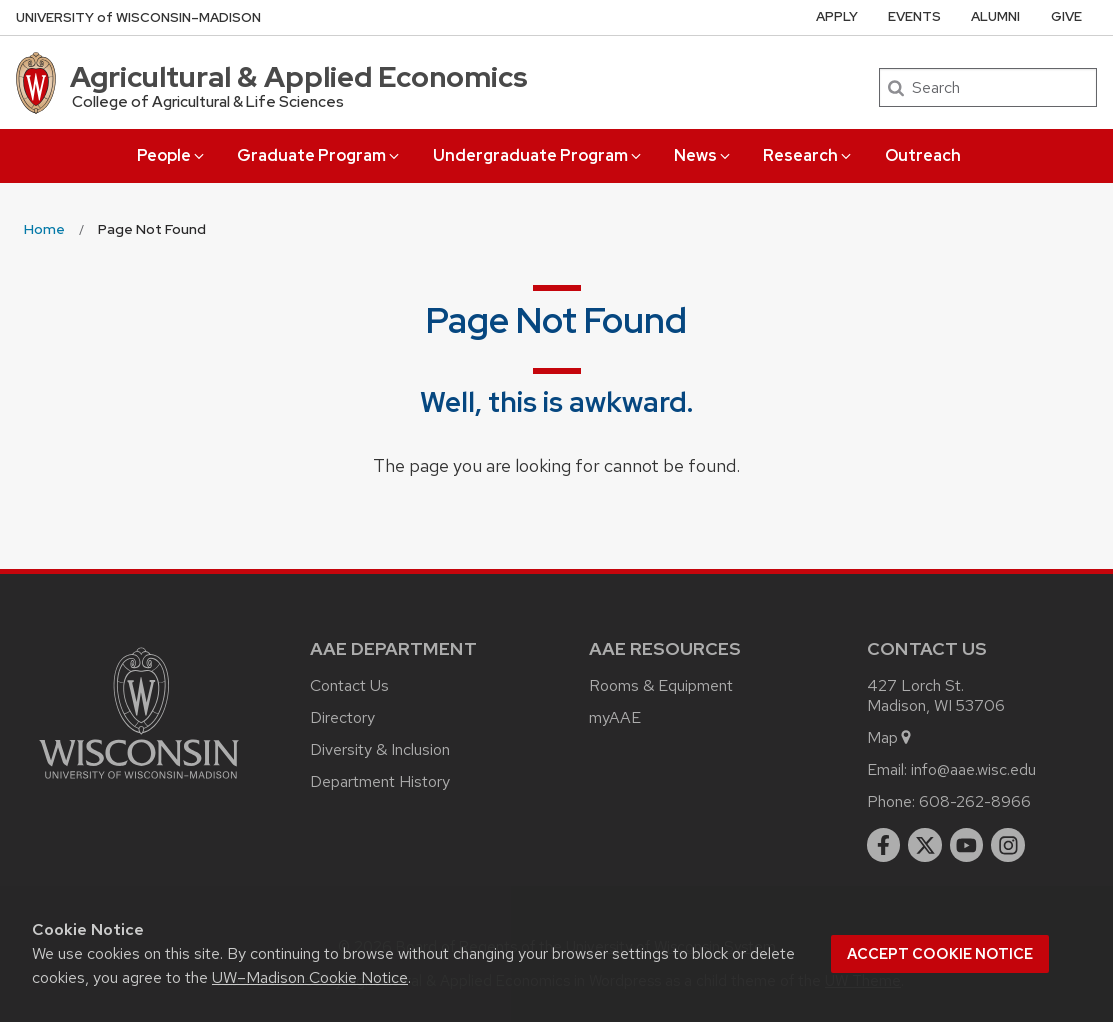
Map (890, 737)
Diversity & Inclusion (380, 749)
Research (808, 155)
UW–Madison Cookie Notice (310, 977)
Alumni (995, 16)
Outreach (923, 155)
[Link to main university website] (139, 782)
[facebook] (884, 845)
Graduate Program (319, 155)
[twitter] (925, 845)
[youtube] (967, 845)
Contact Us (349, 685)
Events (914, 16)
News (703, 155)
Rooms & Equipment (661, 685)
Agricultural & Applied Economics (299, 77)
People (172, 155)
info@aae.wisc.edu (973, 769)
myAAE (615, 717)
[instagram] (1008, 845)
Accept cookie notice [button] (940, 954)
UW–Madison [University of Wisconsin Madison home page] (138, 17)
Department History (380, 781)
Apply (837, 16)
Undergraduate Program (538, 155)
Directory (342, 717)
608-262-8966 (975, 801)
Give (1066, 16)
